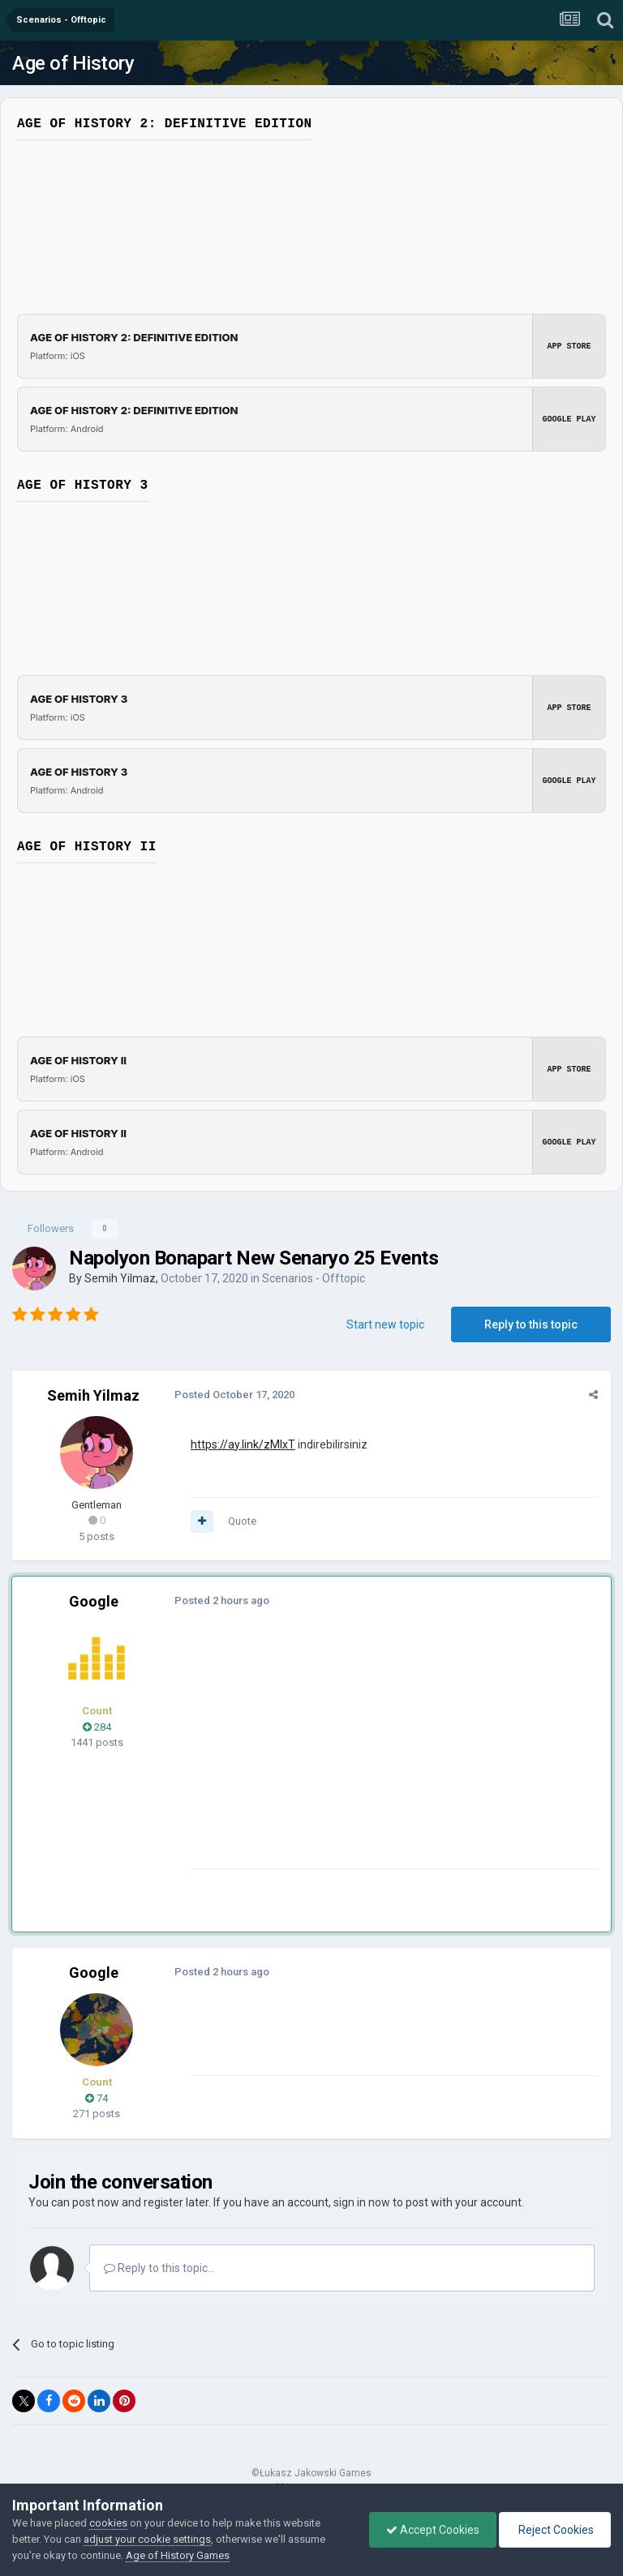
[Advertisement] (380, 1754)
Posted (234, 1395)
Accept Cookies (432, 2529)
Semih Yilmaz (120, 1278)
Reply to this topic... (159, 2267)
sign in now (361, 2202)
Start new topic (385, 1324)
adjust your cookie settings (147, 2539)
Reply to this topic (531, 1324)
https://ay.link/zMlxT (243, 1444)
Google (93, 1601)
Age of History (73, 63)
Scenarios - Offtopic (313, 1278)
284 (97, 1727)
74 (96, 2098)
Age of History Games (178, 2555)
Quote (242, 1521)
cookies (108, 2523)
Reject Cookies (555, 2529)
